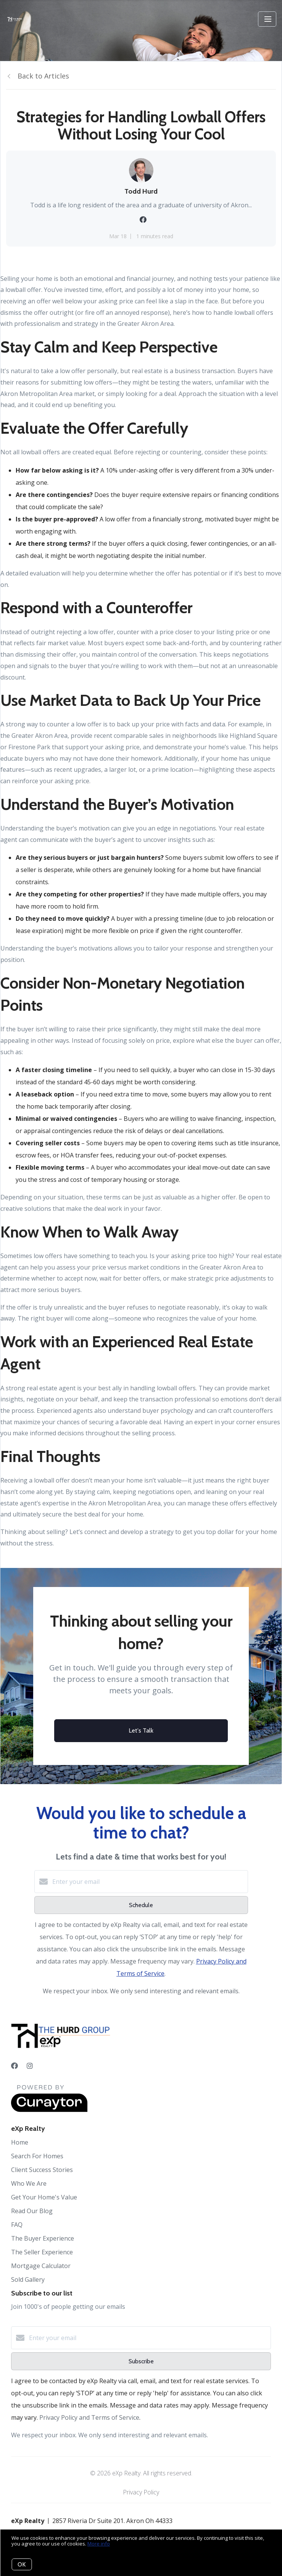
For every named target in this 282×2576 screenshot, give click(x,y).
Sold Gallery (28, 2279)
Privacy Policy (141, 2492)
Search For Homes (37, 2156)
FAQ (17, 2224)
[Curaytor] (49, 2110)
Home (19, 2142)
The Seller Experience (42, 2252)
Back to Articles (43, 75)
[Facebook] (14, 2065)
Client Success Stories (42, 2170)
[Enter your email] (148, 1881)
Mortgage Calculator (41, 2266)
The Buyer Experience (42, 2238)
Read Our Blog (32, 2211)
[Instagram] (30, 2065)
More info (98, 2543)
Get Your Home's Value (44, 2197)
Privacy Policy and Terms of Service (89, 2417)
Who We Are (29, 2183)
